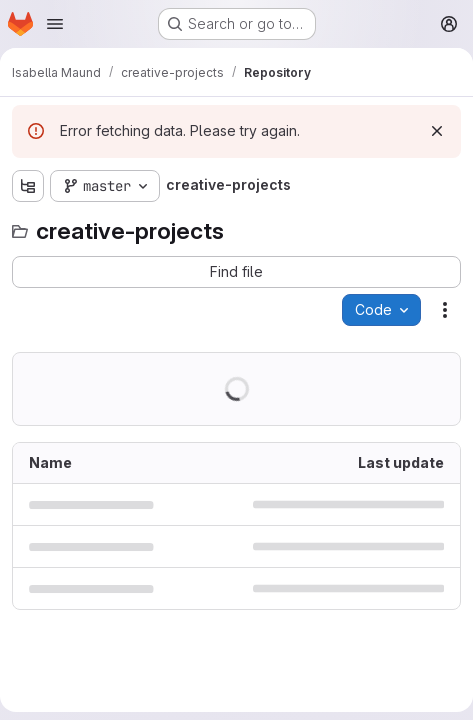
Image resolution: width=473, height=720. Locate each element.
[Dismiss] (437, 131)
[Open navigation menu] (55, 24)
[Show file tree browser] (28, 186)
